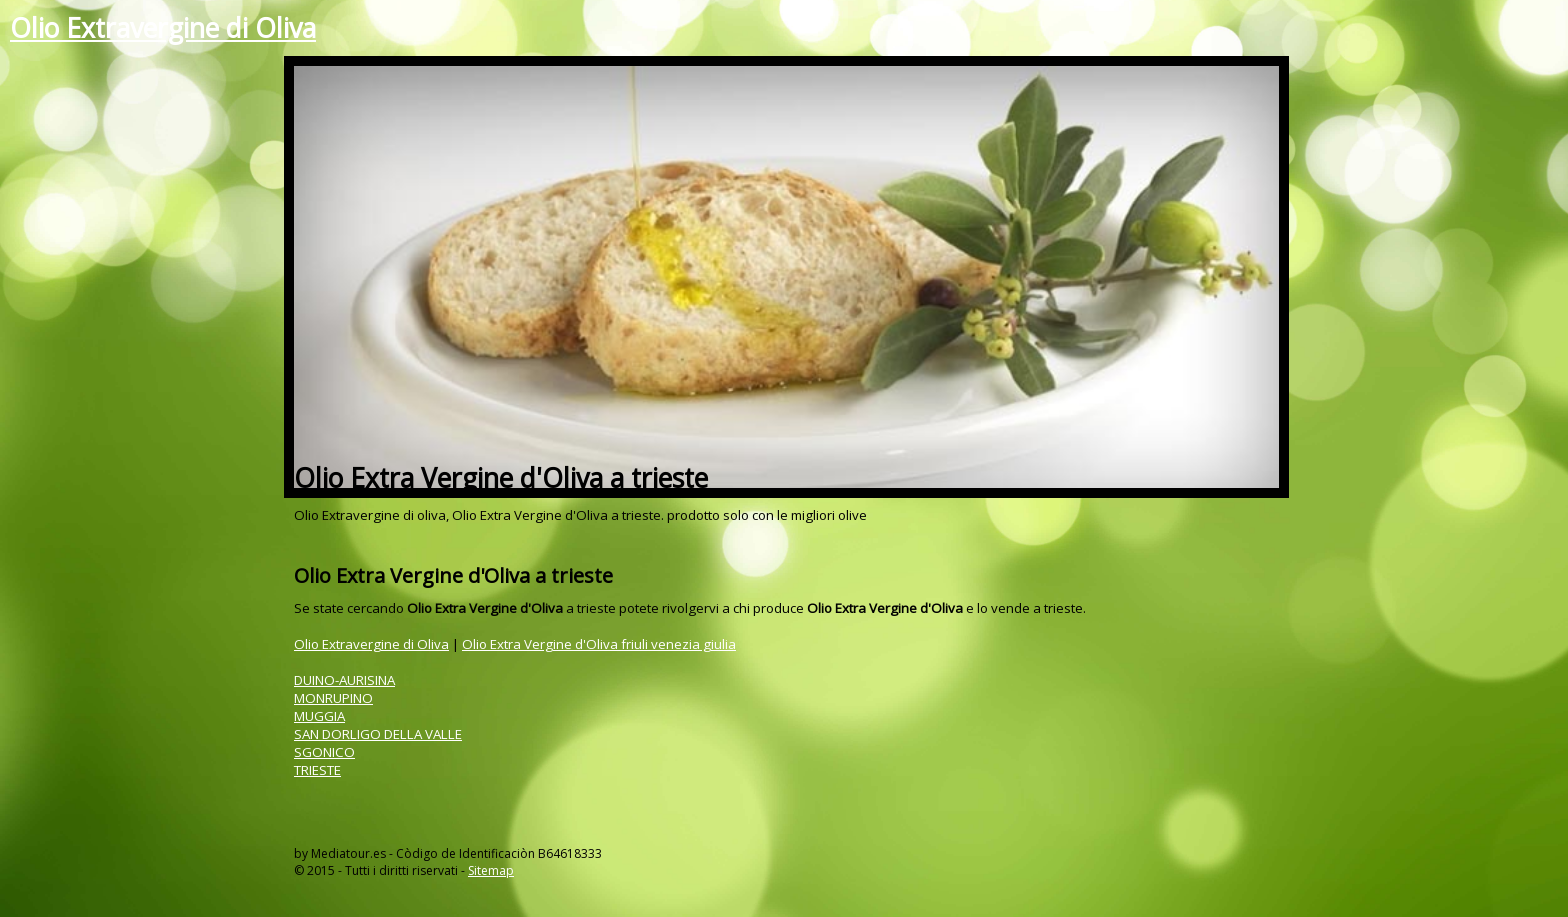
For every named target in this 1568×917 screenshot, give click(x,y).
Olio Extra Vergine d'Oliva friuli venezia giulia (599, 644)
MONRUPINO (333, 698)
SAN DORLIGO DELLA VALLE (378, 734)
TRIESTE (317, 770)
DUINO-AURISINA (344, 680)
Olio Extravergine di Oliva (163, 28)
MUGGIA (319, 716)
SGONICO (324, 752)
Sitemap (491, 870)
